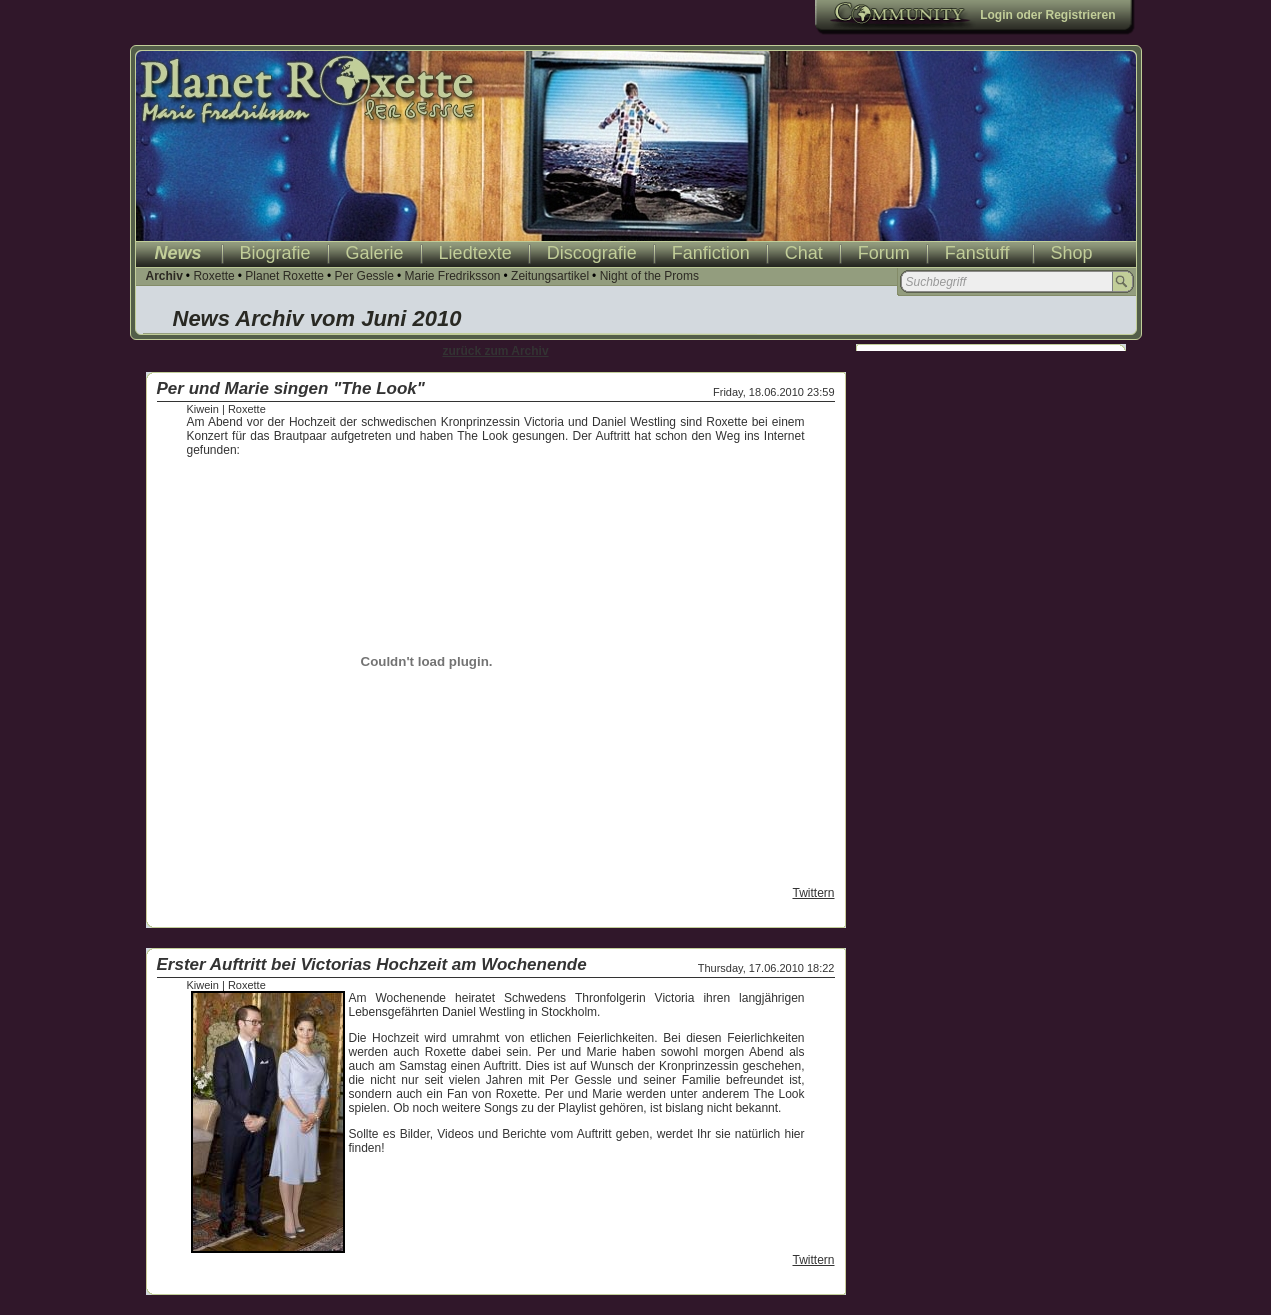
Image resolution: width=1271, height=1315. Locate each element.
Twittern (813, 893)
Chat (804, 253)
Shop (1072, 253)
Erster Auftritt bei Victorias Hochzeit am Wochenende (372, 964)
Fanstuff (977, 253)
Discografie (592, 253)
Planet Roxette (284, 276)
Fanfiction (711, 253)
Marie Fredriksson (452, 276)
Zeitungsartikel (550, 276)
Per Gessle (364, 276)
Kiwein (203, 409)
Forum (884, 253)
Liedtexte (475, 253)
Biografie (275, 253)
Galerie (375, 253)
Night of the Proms (649, 276)
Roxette (213, 276)
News (178, 253)
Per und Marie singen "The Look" (291, 388)
